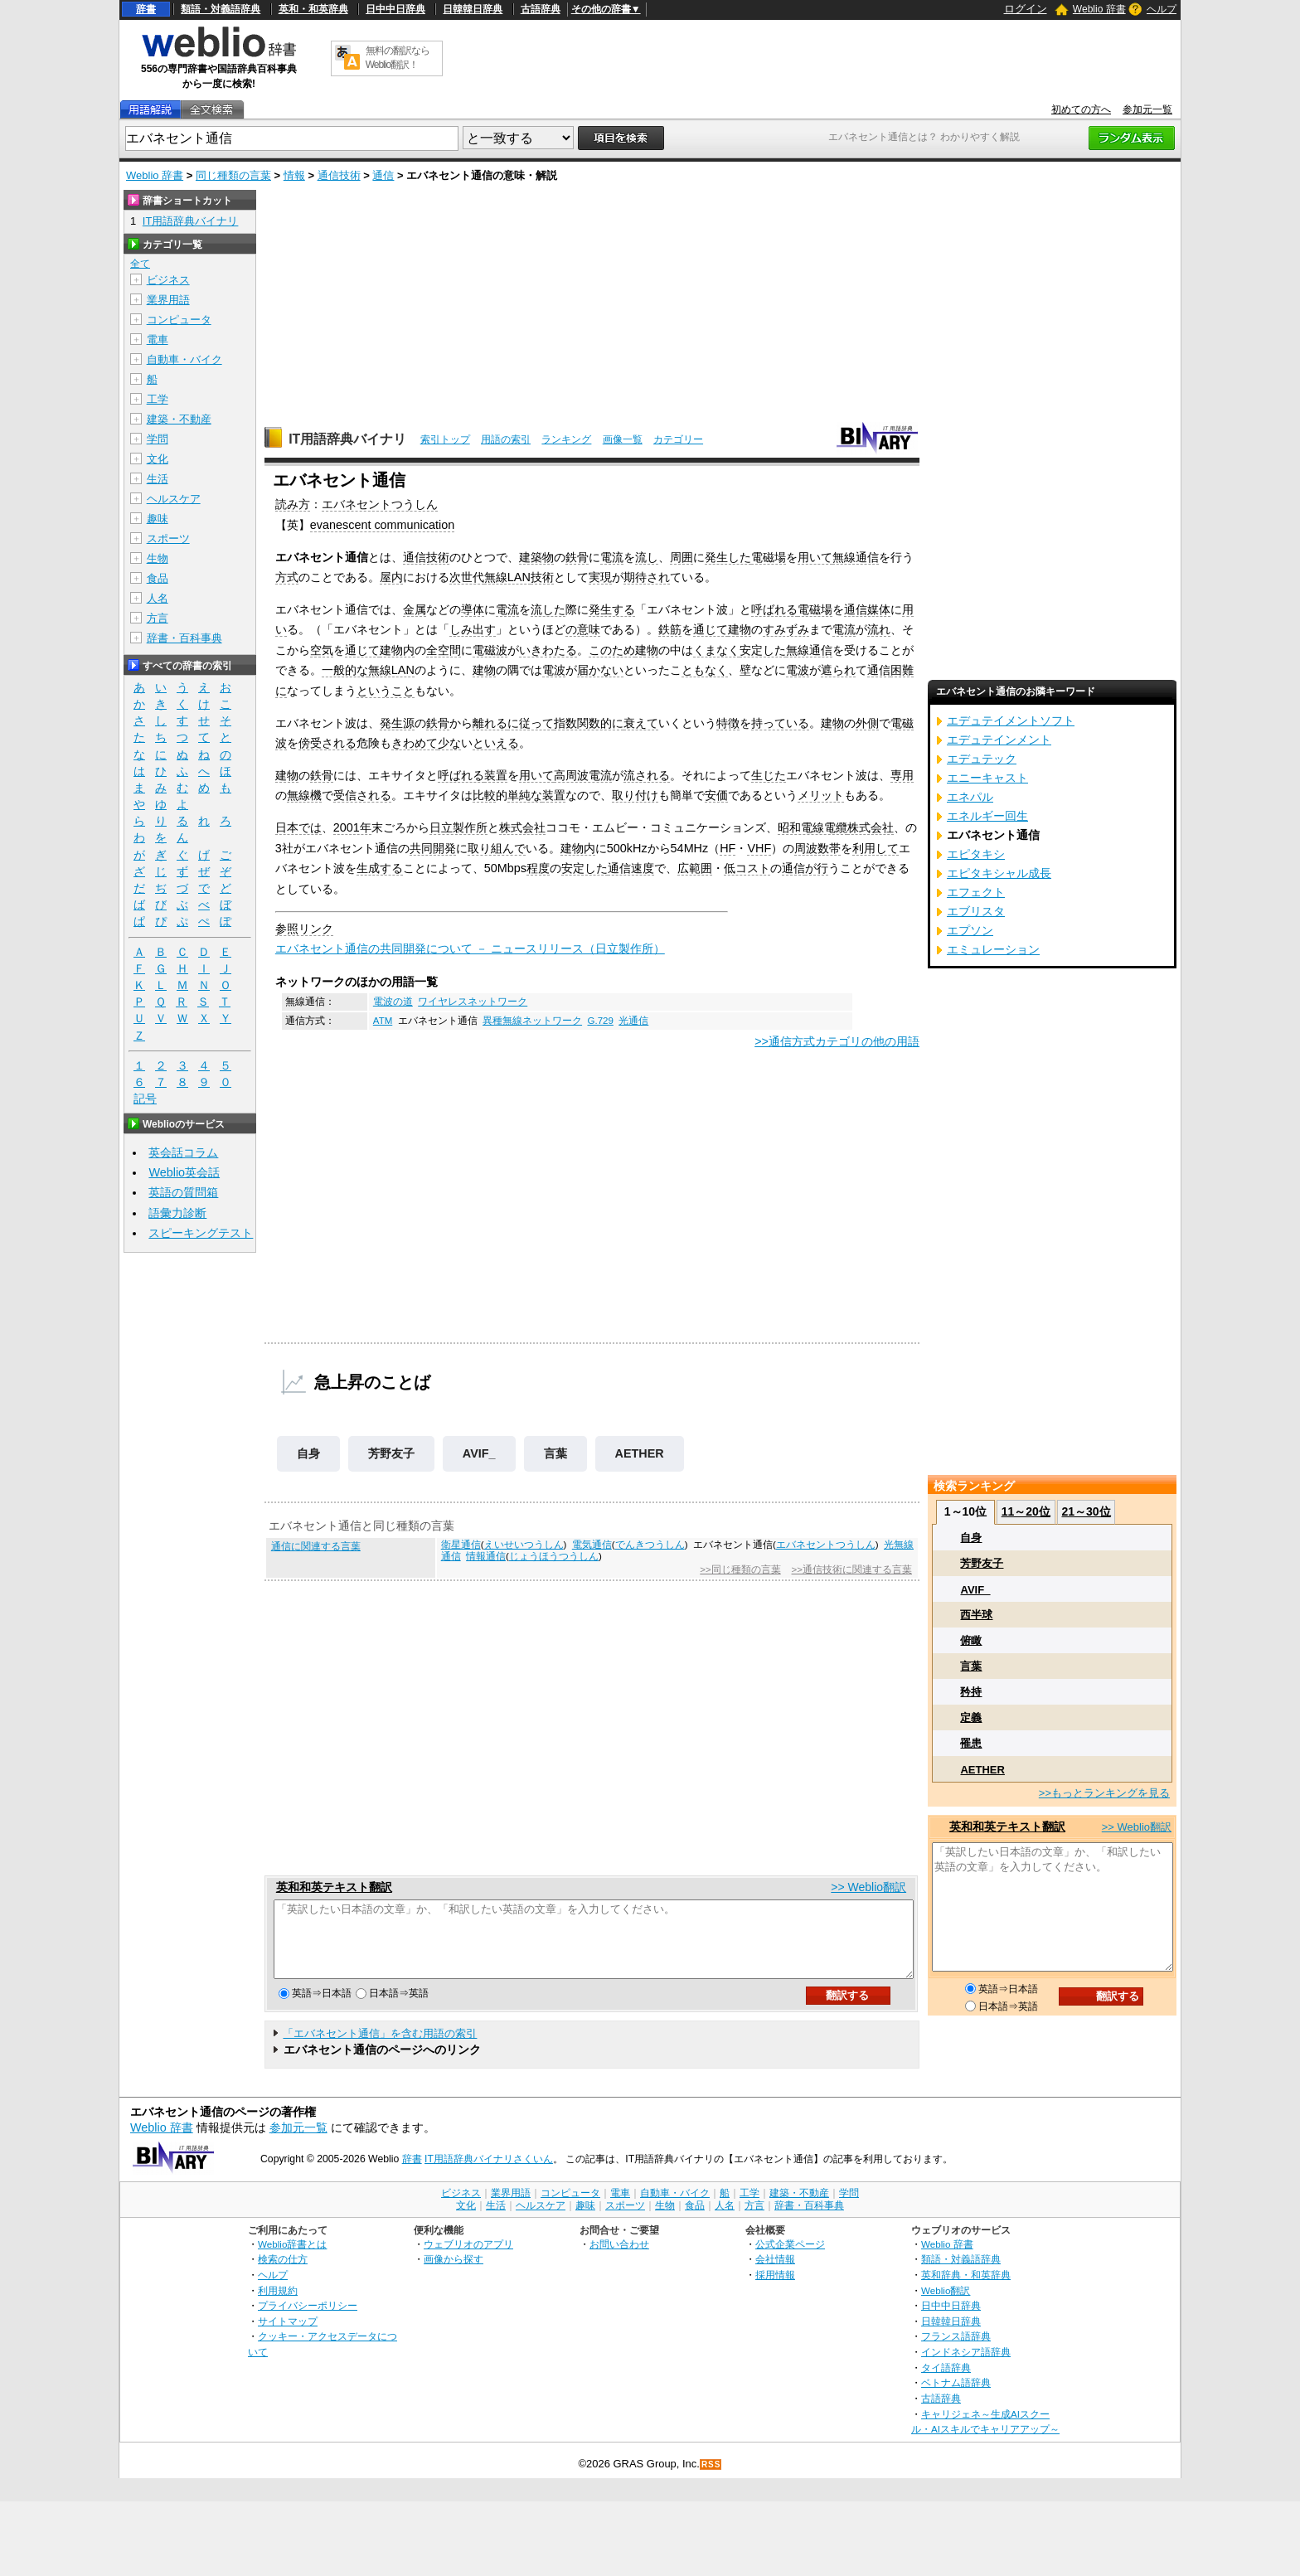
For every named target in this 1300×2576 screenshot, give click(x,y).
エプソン (970, 930)
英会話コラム (183, 1152)
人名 (157, 598)
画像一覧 (623, 439)
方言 (157, 618)
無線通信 (855, 557)
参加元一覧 (1147, 109)
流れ (878, 629)
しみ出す (472, 629)
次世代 (466, 577)
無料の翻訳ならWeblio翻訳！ (397, 57)
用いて (815, 557)
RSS (711, 2479)
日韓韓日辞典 (472, 9)
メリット (821, 795)
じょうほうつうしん (554, 1556)
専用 (902, 775)
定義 (971, 1717)
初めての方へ (1081, 109)
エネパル (970, 796)
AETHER (639, 1453)
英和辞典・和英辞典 (966, 2289)
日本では (298, 827)
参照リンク (304, 928)
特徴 (728, 723)
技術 (542, 577)
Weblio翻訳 (945, 2305)
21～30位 (1085, 1511)
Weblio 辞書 (1099, 9)
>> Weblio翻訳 (868, 1887)
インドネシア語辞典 (966, 2366)
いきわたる (548, 650)
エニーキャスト (987, 777)
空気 (321, 650)
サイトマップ (288, 2336)
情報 (294, 175)
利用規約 (278, 2305)
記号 (145, 1099)
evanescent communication (382, 524)
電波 (553, 670)
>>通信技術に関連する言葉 (852, 1569)
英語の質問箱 (183, 1192)
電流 (611, 557)
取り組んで (497, 848)
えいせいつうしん (524, 1545)
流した (548, 609)
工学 (157, 399)
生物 (157, 558)
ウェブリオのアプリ (468, 2258)
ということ (386, 690)
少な (449, 743)
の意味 (582, 629)
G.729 (600, 1021)
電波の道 (393, 1002)
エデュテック (981, 758)
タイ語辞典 (946, 2382)
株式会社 (522, 827)
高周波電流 (583, 775)
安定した (763, 650)
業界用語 (168, 299)
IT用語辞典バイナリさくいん (488, 2174)
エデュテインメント (999, 739)
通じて (710, 629)
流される (646, 775)
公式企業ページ (790, 2258)
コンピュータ (179, 319)
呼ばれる (774, 609)
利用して (875, 848)
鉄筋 (670, 629)
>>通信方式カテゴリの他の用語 (836, 1041)
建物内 (397, 650)
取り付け (635, 795)
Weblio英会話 (184, 1172)
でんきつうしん (650, 1545)
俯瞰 (971, 1640)
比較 (484, 795)
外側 (867, 723)
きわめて (414, 743)
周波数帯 (817, 848)
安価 (716, 795)
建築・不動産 (179, 419)
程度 (538, 868)
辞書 (146, 9)
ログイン (1025, 8)
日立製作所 (458, 827)
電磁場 (768, 557)
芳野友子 (391, 1453)
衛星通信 (461, 1545)
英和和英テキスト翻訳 (334, 1887)
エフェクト (976, 892)
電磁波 (490, 650)
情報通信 (486, 1556)
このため (612, 650)
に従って (530, 723)
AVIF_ (479, 1453)
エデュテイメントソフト (1010, 720)
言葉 (555, 1453)
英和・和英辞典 (313, 9)
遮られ (838, 670)
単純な (524, 795)
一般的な (345, 670)
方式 (286, 577)
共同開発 (433, 848)
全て (140, 264)
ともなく (705, 670)
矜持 (971, 1692)
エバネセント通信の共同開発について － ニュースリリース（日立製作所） (470, 948)
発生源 (397, 723)
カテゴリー (678, 439)
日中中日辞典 (395, 9)
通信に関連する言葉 (316, 1546)
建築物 (536, 557)
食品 (157, 578)
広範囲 (694, 868)
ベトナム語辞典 (956, 2397)
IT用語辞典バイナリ (347, 439)
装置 (495, 775)
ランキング (566, 439)
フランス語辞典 (956, 2351)
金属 (414, 609)
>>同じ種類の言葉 (740, 1569)
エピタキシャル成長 (999, 873)
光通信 (633, 1021)
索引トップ (445, 439)
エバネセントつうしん (380, 504)
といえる (496, 743)
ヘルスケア (174, 498)
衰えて (640, 723)
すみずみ (786, 629)
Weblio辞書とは (292, 2258)
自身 (308, 1453)
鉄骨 (577, 557)
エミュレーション (993, 949)
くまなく (716, 650)
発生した (728, 557)
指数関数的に (588, 723)
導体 (472, 609)
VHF (759, 848)
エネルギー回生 (987, 815)
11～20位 (1026, 1511)
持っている (780, 723)
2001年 (352, 827)
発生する (612, 609)
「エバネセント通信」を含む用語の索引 (380, 2048)
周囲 (681, 557)
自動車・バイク (184, 359)
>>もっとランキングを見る (1104, 1793)
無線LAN (507, 577)
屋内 (391, 577)
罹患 (971, 1743)
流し (646, 557)
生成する (380, 868)
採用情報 (775, 2289)
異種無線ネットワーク (532, 1021)
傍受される (327, 743)
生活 (157, 479)
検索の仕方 (283, 2273)
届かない (600, 670)
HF (727, 848)
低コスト (747, 868)
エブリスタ (976, 911)
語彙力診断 (177, 1213)
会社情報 (775, 2273)
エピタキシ (976, 854)
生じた (768, 775)
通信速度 (631, 868)
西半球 (976, 1614)
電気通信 (592, 1545)
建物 (739, 629)
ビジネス (168, 280)
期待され (646, 577)
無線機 (304, 795)
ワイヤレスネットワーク (472, 1002)
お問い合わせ (619, 2258)
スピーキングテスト (200, 1232)
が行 (816, 868)
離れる (490, 723)
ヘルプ (1161, 9)
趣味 (157, 518)
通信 (383, 175)
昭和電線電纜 (812, 827)
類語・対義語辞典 (220, 9)
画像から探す (453, 2273)
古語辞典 (540, 9)
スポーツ (168, 538)
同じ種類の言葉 (233, 175)
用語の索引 (506, 439)
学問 (157, 439)
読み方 (292, 504)
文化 (157, 459)
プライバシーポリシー (307, 2320)
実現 (600, 577)
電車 (157, 339)
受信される (362, 795)
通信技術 (339, 175)
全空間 (443, 650)
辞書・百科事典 (184, 638)
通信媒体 (867, 609)
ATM (382, 1021)
